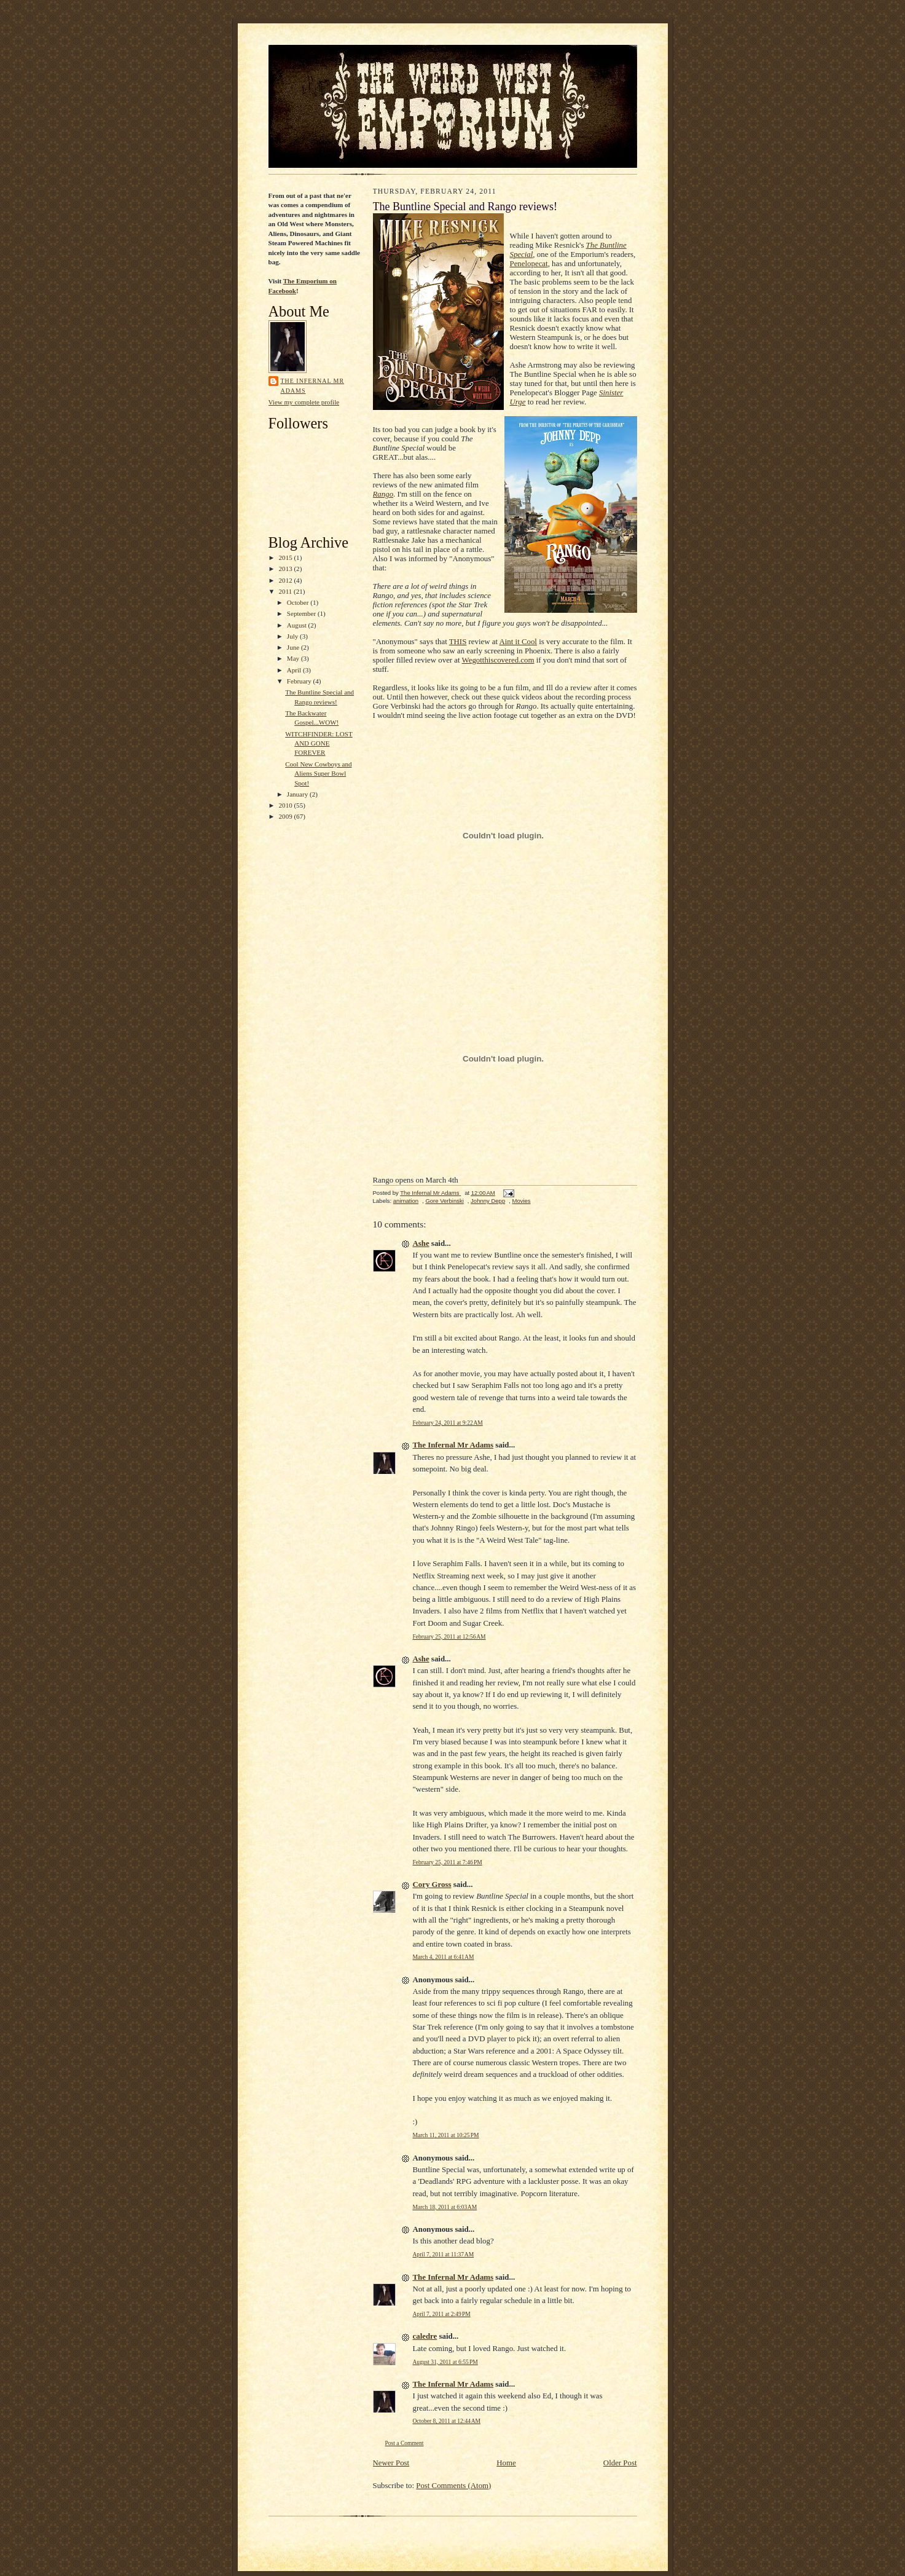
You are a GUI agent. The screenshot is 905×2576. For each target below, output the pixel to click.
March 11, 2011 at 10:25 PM (446, 2135)
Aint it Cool (518, 641)
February (300, 681)
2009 (286, 816)
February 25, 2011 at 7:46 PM (447, 1862)
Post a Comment (404, 2443)
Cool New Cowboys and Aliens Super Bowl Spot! (318, 773)
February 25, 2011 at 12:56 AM (449, 1637)
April (295, 670)
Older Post (620, 2463)
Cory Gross (432, 1884)
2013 (286, 568)
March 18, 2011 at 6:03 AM (445, 2207)
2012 (286, 580)
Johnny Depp (488, 1200)
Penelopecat (529, 263)
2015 (286, 557)
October (298, 602)
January (298, 794)
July (293, 636)
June (294, 647)
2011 (286, 591)
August (297, 625)
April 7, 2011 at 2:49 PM (442, 2314)
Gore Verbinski (444, 1200)
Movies (521, 1200)
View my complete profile (304, 402)
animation (405, 1200)
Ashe (421, 1243)
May (294, 658)
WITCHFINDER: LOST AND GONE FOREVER (319, 743)
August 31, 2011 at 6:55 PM (445, 2362)
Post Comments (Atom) (453, 2485)
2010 (286, 805)
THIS (458, 641)
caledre (425, 2336)
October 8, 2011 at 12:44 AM (447, 2421)
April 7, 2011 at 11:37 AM (443, 2254)
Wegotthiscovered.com (498, 660)
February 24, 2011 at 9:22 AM (448, 1423)
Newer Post (391, 2463)
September (302, 613)
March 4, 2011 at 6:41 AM (443, 1957)
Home (505, 2463)
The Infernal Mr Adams (313, 385)
